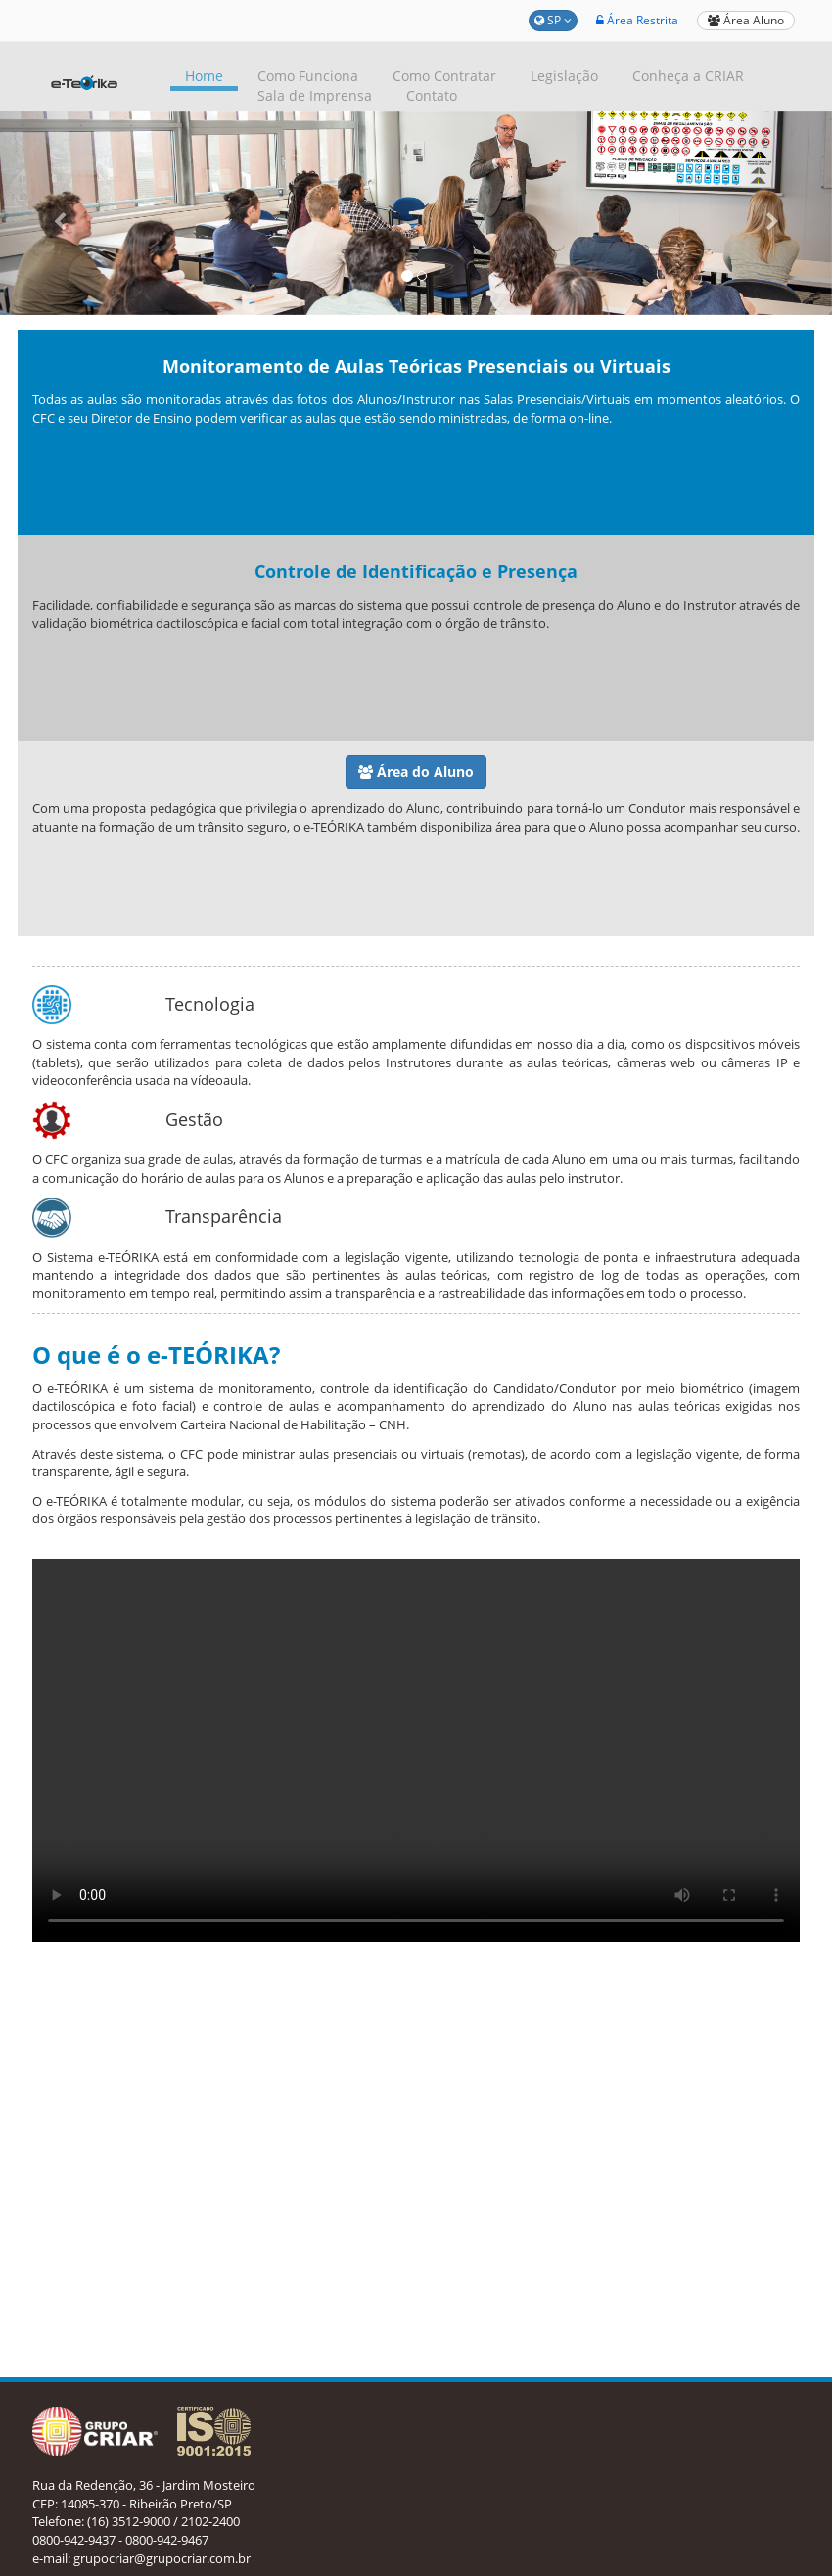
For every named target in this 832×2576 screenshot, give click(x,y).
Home (204, 76)
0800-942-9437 (74, 2540)
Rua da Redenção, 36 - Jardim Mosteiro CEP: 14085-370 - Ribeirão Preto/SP (143, 2494)
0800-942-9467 (166, 2540)
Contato (431, 95)
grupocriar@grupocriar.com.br (162, 2558)
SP (553, 20)
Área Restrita (637, 20)
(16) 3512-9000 (128, 2521)
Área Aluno (746, 20)
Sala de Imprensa (314, 95)
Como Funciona (307, 76)
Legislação (564, 76)
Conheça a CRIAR (688, 76)
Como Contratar (444, 76)
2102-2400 (210, 2521)
